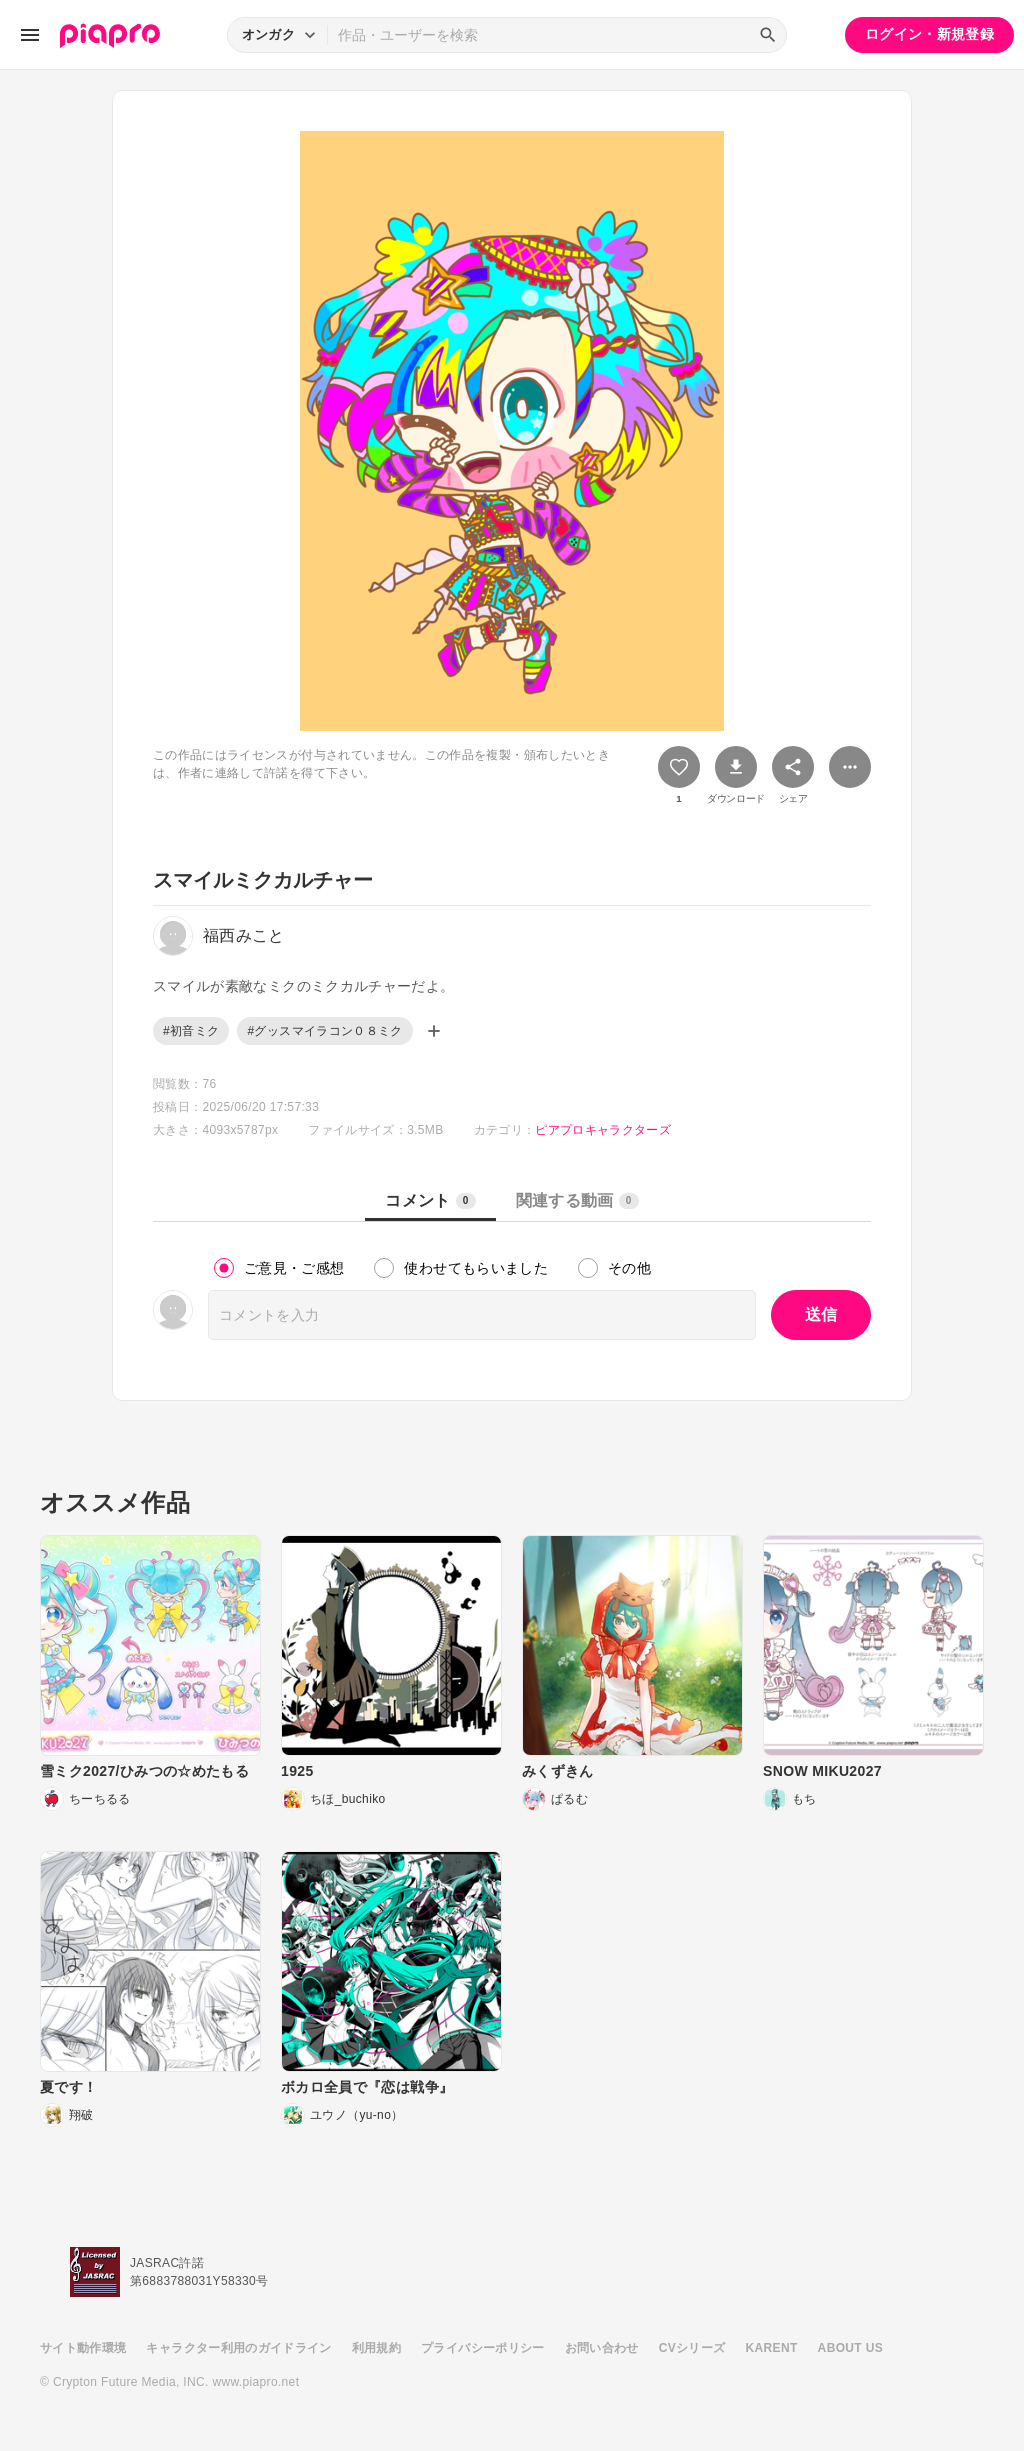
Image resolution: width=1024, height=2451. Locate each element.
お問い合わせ (602, 2348)
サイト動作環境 (83, 2348)
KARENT (772, 2348)
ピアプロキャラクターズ (603, 1130)
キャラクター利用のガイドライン (238, 2348)
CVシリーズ (692, 2348)
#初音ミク (191, 1031)
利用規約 (376, 2348)
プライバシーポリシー (483, 2348)
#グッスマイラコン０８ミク (324, 1031)
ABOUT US (850, 2348)
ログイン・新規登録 (929, 34)
